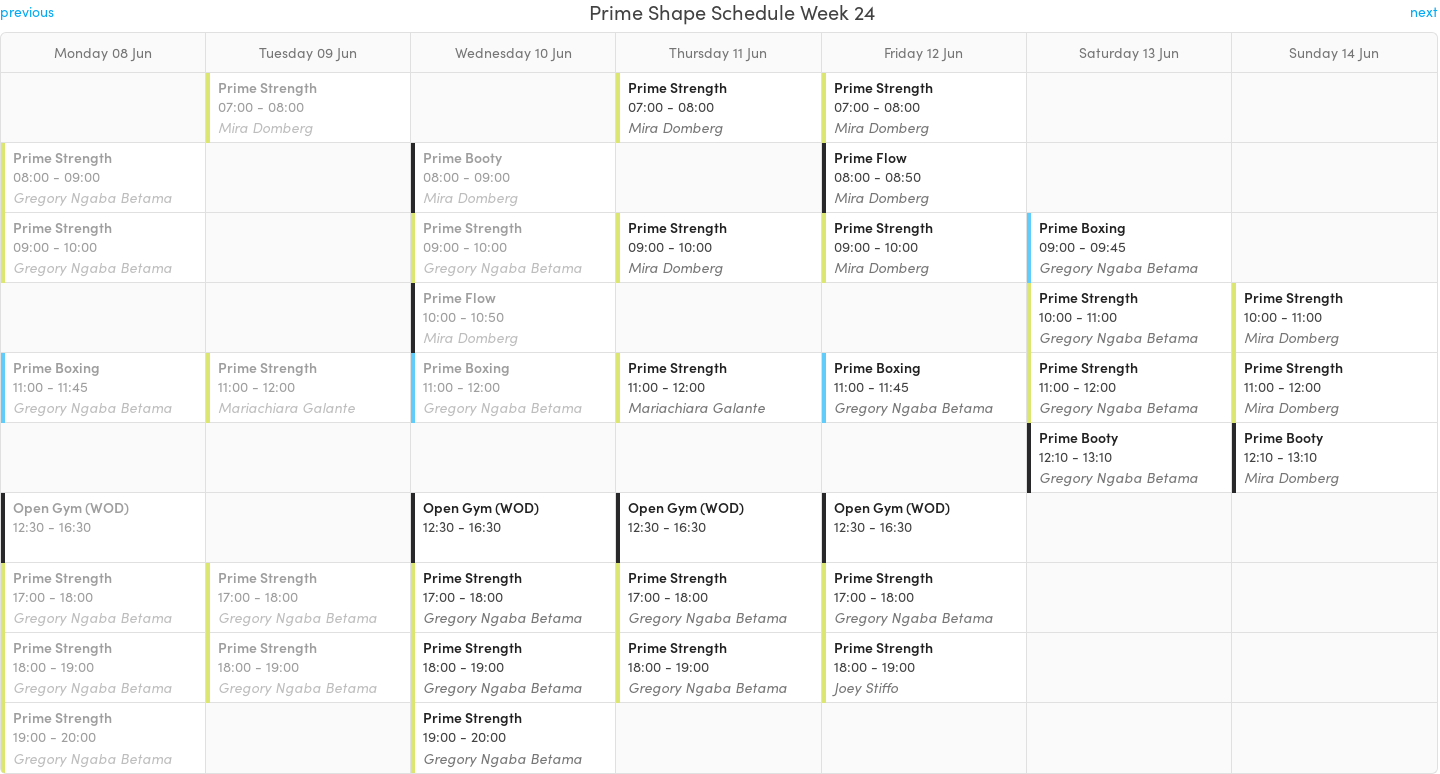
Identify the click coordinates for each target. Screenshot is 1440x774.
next (1424, 11)
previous (27, 11)
